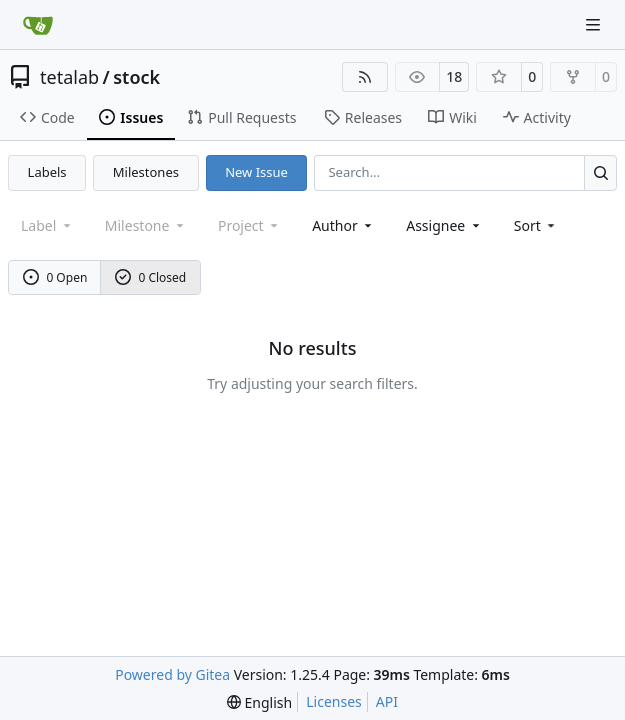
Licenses (334, 701)
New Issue (256, 172)
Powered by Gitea (172, 674)
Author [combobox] (343, 225)
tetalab (69, 77)
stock (136, 77)
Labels (47, 172)
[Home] (38, 25)
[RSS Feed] (365, 77)
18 (454, 76)
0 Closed (151, 277)
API (387, 701)
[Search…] (600, 172)
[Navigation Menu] (595, 24)
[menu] (536, 225)
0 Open (55, 277)
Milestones (146, 172)
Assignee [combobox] (444, 225)
